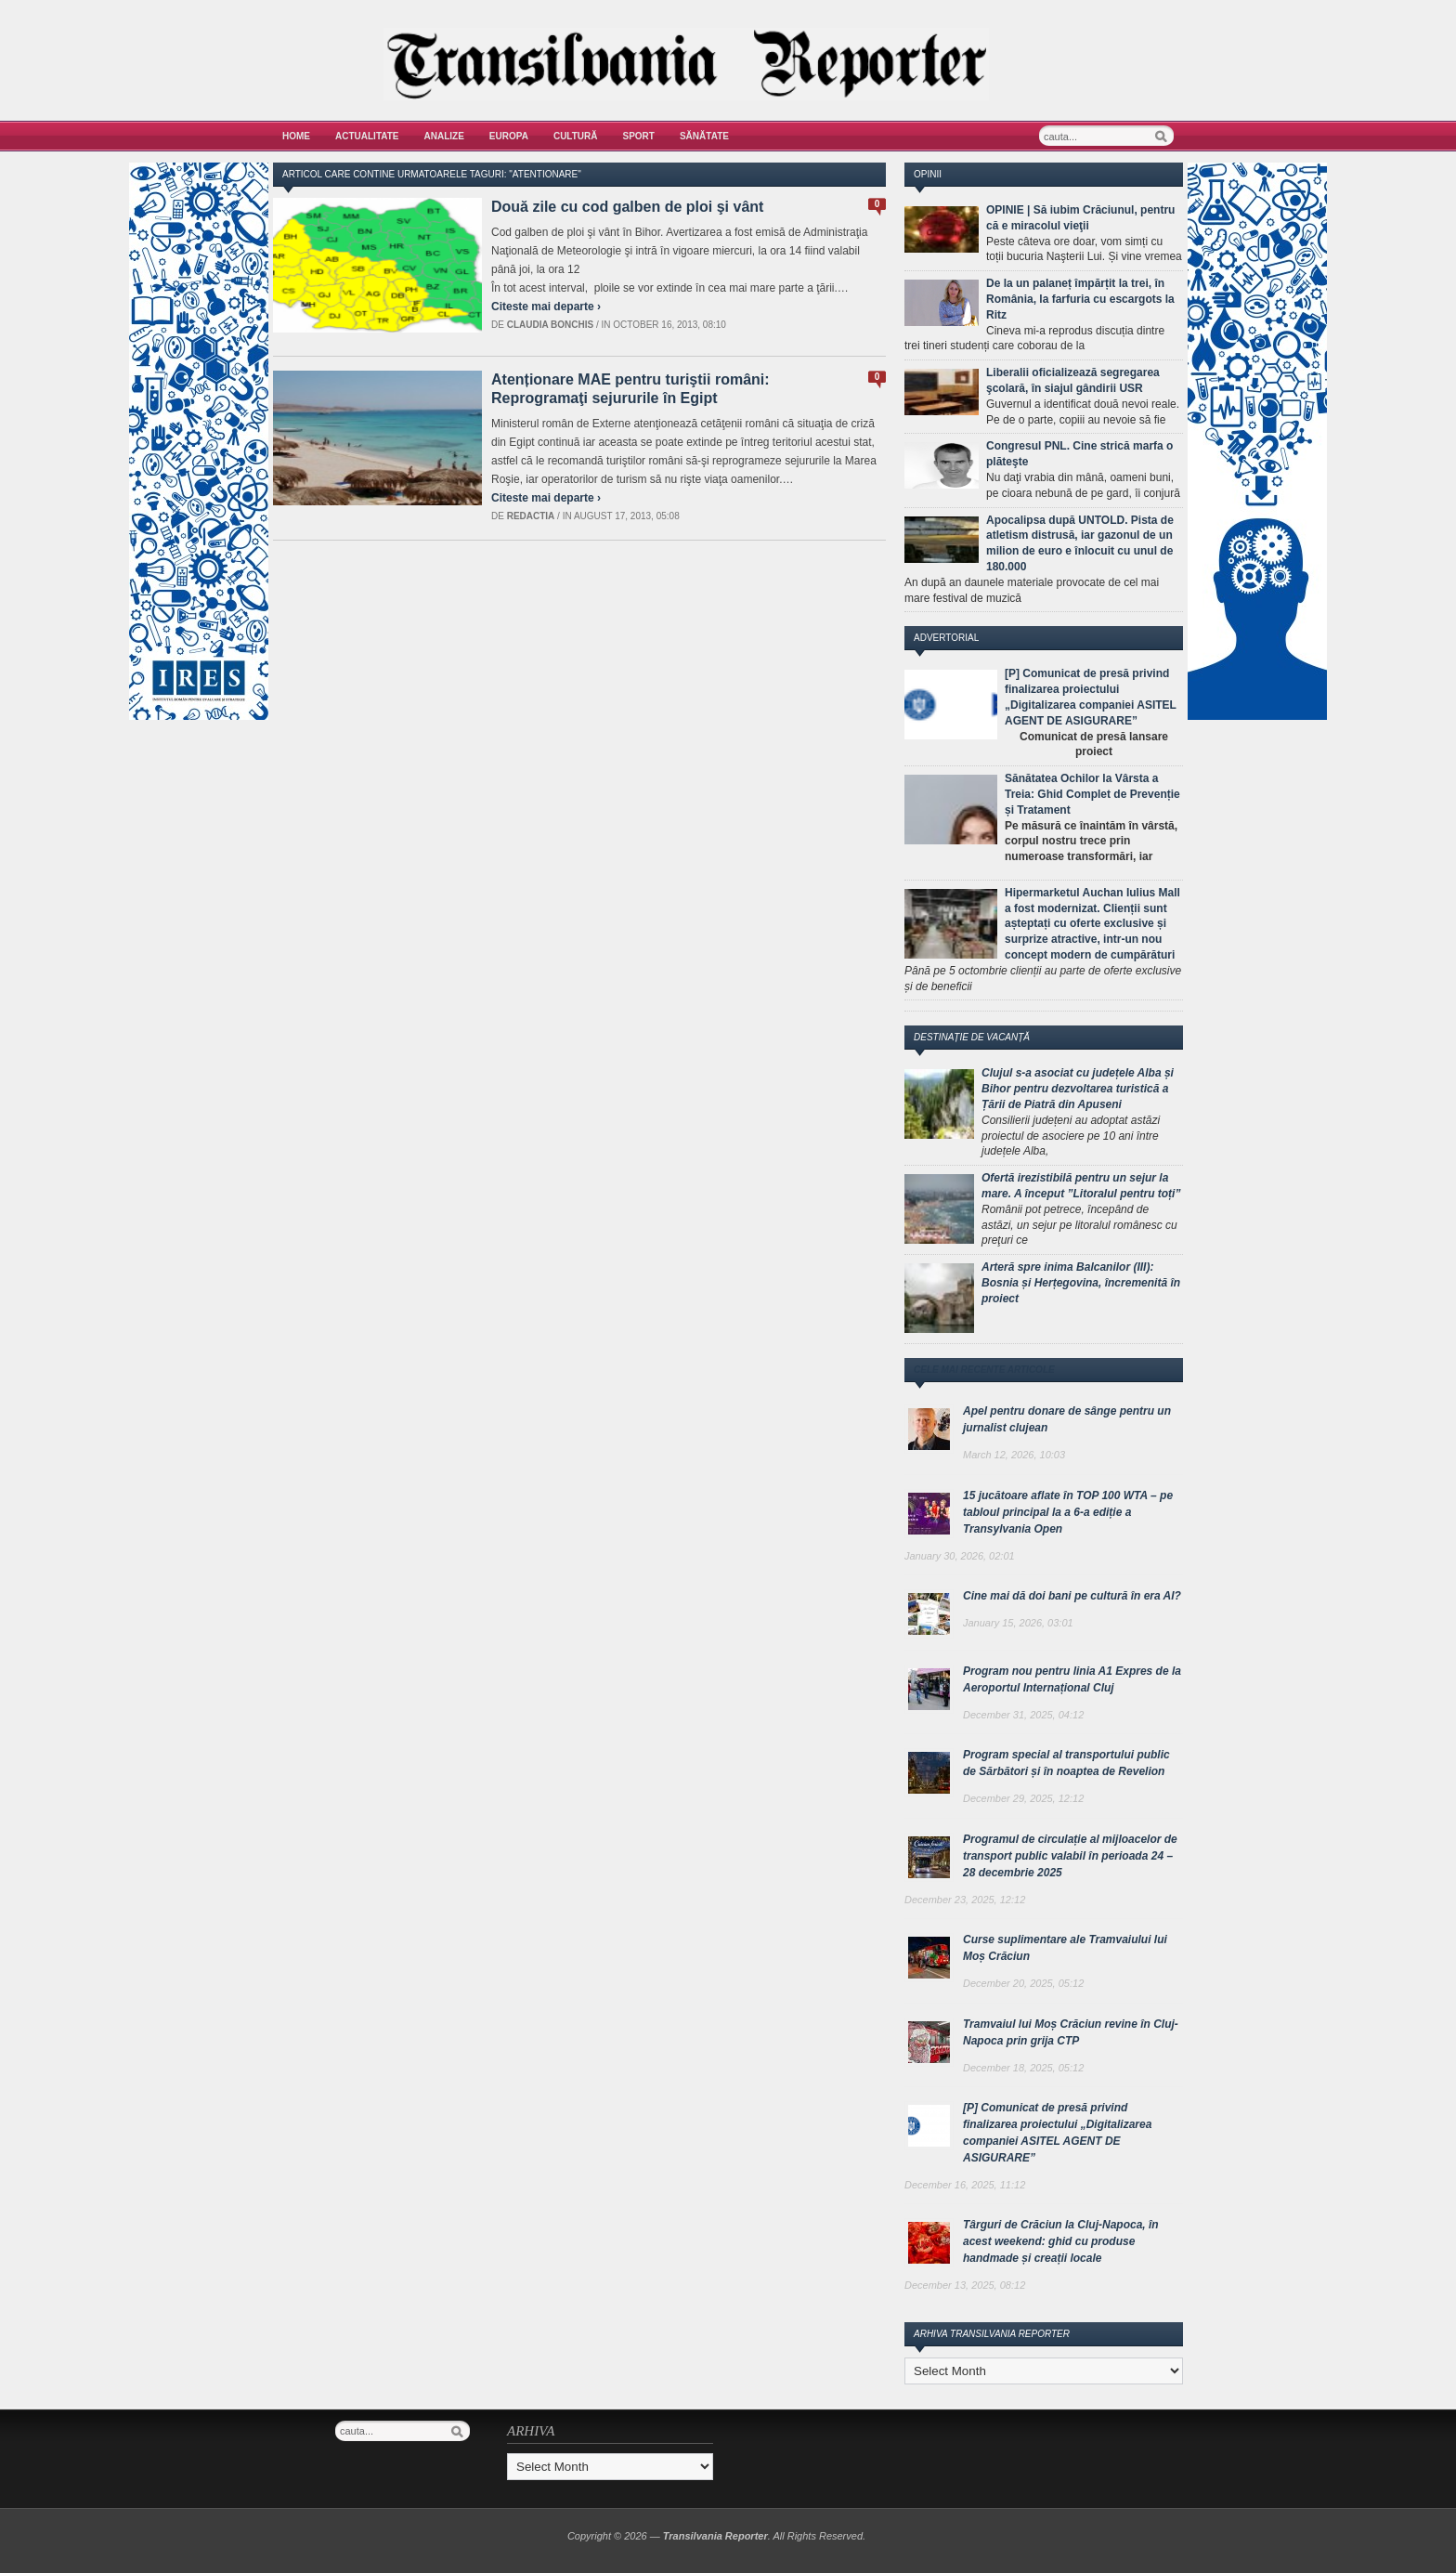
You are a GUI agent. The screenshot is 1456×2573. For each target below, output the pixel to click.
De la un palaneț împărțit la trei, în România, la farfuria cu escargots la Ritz (1080, 299)
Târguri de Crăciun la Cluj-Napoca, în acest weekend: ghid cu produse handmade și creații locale (1061, 2241)
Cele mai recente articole (984, 1370)
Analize (444, 136)
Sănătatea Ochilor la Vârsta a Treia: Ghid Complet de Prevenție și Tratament (1092, 794)
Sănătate (704, 136)
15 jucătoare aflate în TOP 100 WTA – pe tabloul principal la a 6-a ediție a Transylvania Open (1068, 1512)
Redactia (531, 516)
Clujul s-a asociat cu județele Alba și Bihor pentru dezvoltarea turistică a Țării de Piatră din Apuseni (1078, 1088)
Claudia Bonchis (550, 325)
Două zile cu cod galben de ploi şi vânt (627, 207)
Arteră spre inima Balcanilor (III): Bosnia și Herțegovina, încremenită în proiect (1081, 1282)
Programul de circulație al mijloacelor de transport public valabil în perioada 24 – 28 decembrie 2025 (1070, 1856)
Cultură (575, 136)
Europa (508, 136)
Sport (639, 136)
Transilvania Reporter (715, 2535)
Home (296, 136)
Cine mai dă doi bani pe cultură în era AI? (1072, 1595)
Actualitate (367, 136)
